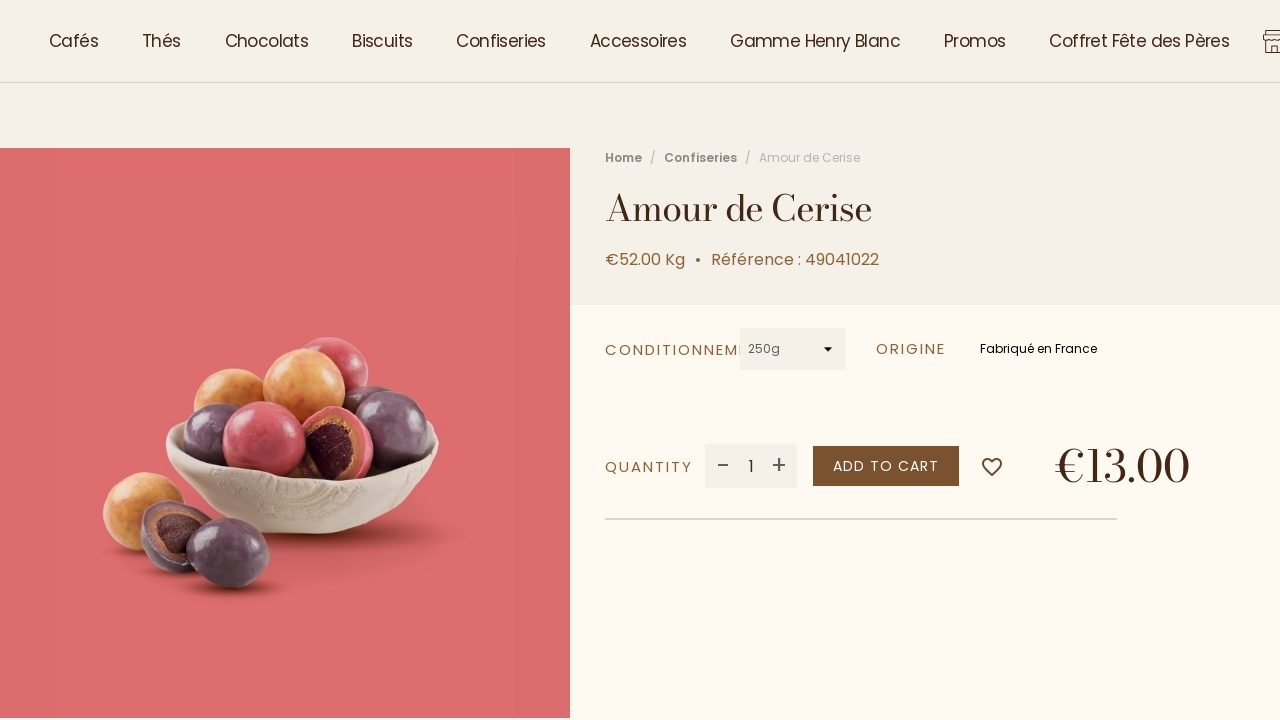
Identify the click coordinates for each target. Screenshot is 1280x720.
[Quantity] (751, 466)
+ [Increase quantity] (779, 466)
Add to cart (886, 466)
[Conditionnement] (793, 349)
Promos (974, 41)
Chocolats (267, 41)
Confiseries (500, 41)
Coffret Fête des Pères (1139, 41)
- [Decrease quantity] (723, 466)
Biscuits (382, 41)
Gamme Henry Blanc (815, 41)
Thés (161, 41)
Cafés (73, 41)
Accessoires (638, 41)
